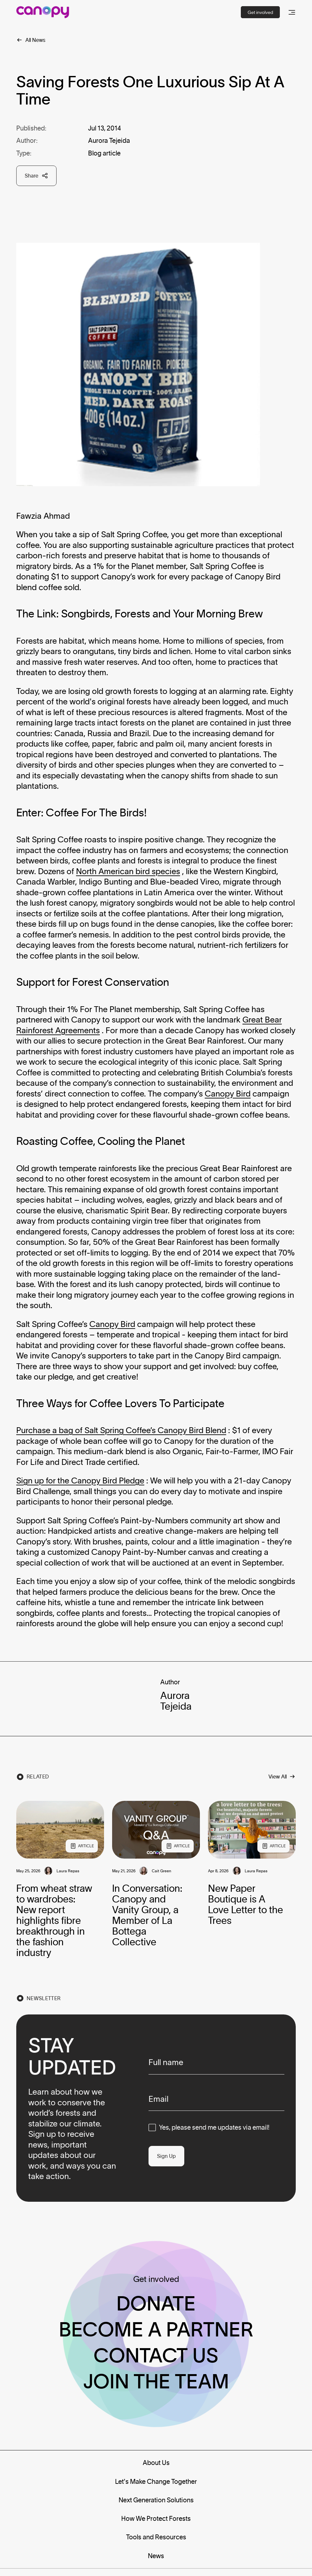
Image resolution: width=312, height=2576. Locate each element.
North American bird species (128, 871)
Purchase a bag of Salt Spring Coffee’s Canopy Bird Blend (121, 1430)
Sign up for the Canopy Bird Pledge (80, 1480)
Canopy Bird (228, 1093)
